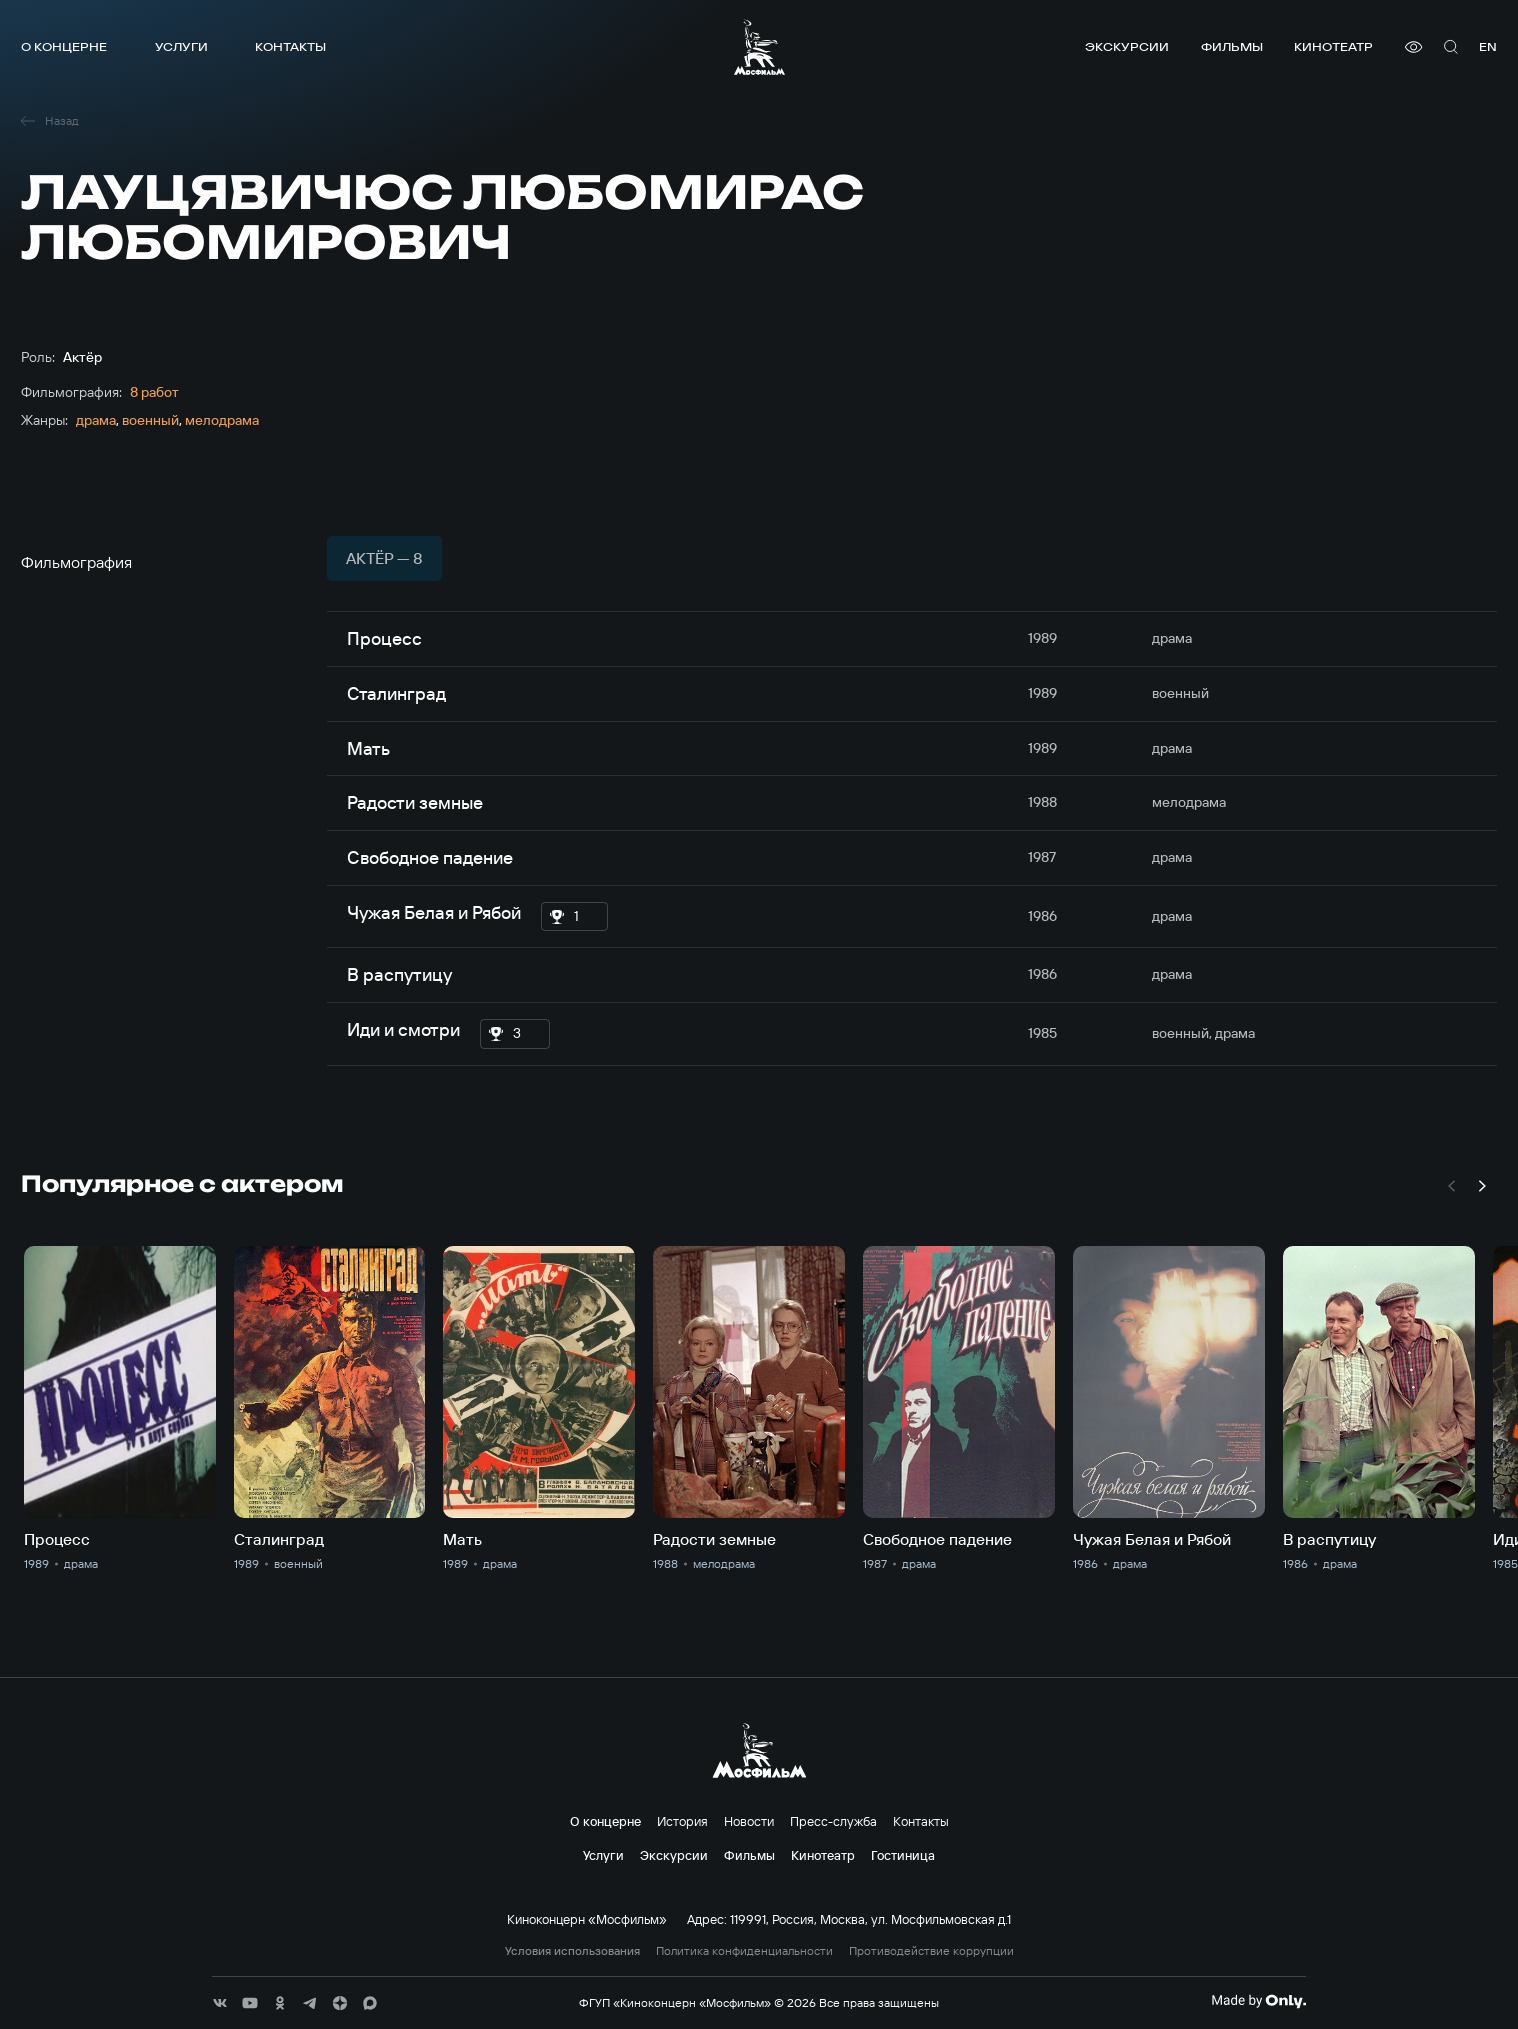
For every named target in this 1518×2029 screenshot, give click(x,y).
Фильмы (1232, 46)
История (682, 1821)
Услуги (181, 46)
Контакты (290, 46)
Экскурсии (1127, 46)
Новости (749, 1821)
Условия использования (572, 1951)
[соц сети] (220, 2003)
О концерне (64, 46)
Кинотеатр (1333, 46)
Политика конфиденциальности (744, 1951)
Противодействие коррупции (931, 1951)
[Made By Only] (1258, 2001)
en (1488, 46)
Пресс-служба (833, 1821)
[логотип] (759, 47)
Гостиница (903, 1855)
